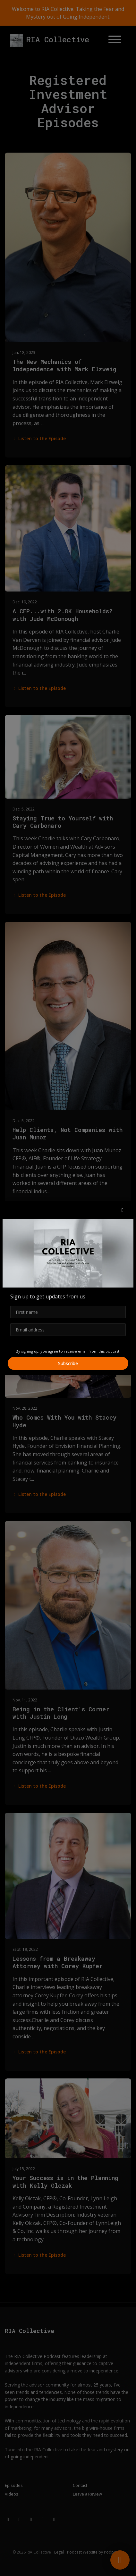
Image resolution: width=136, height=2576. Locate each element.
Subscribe (68, 1363)
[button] (122, 1210)
